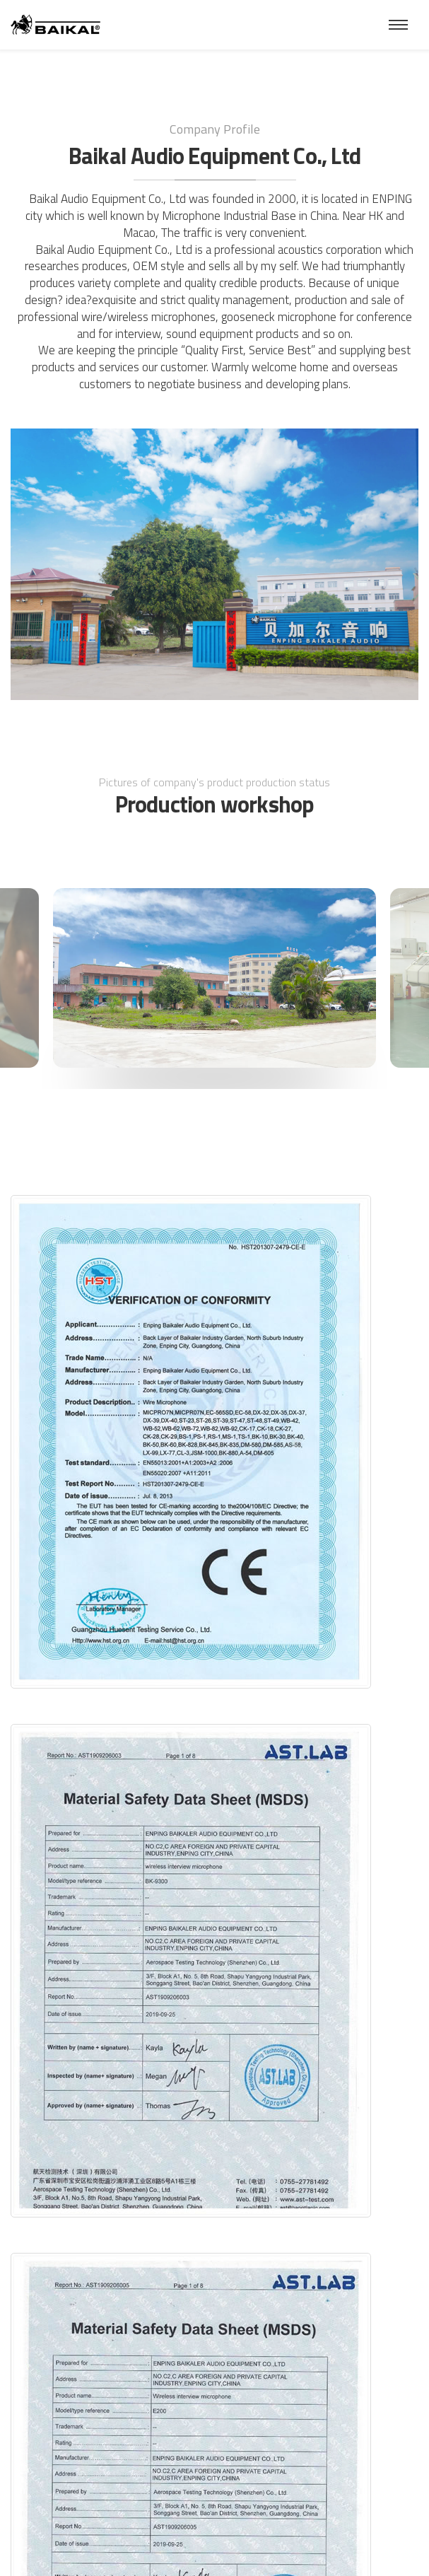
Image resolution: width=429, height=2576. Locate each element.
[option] (214, 978)
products (281, 283)
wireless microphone (158, 317)
